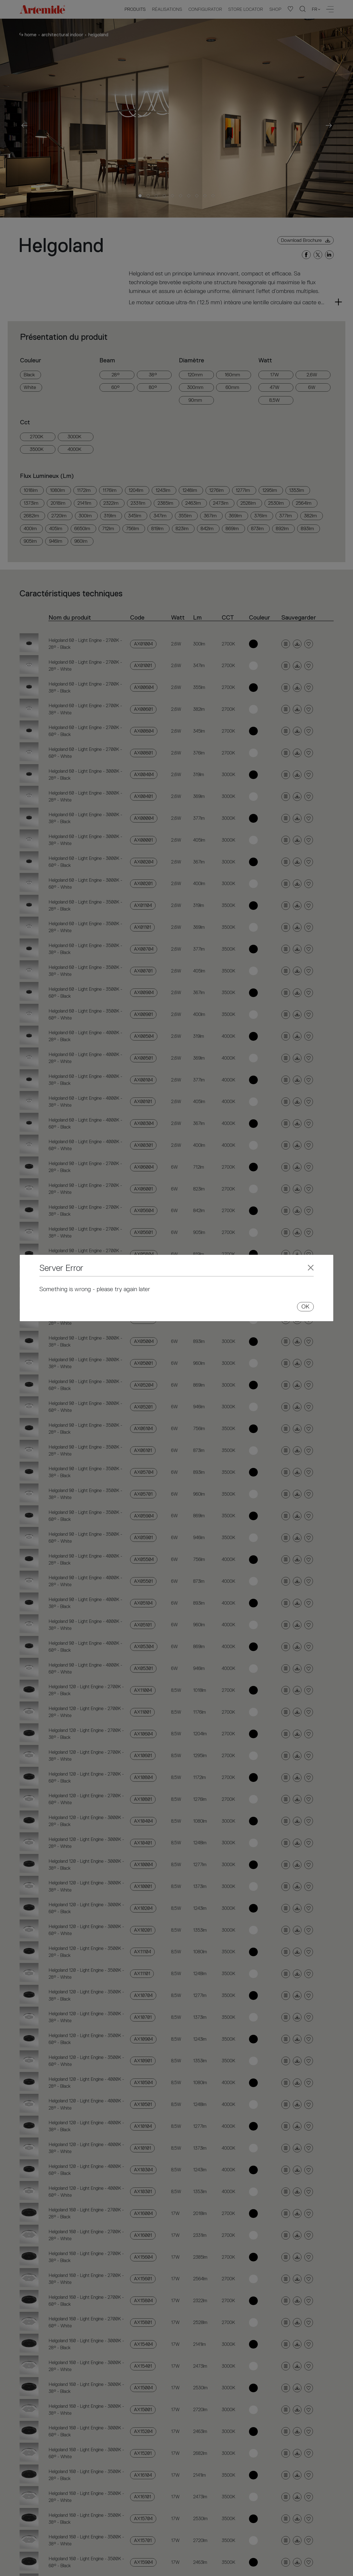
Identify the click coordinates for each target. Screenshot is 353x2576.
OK (305, 1306)
